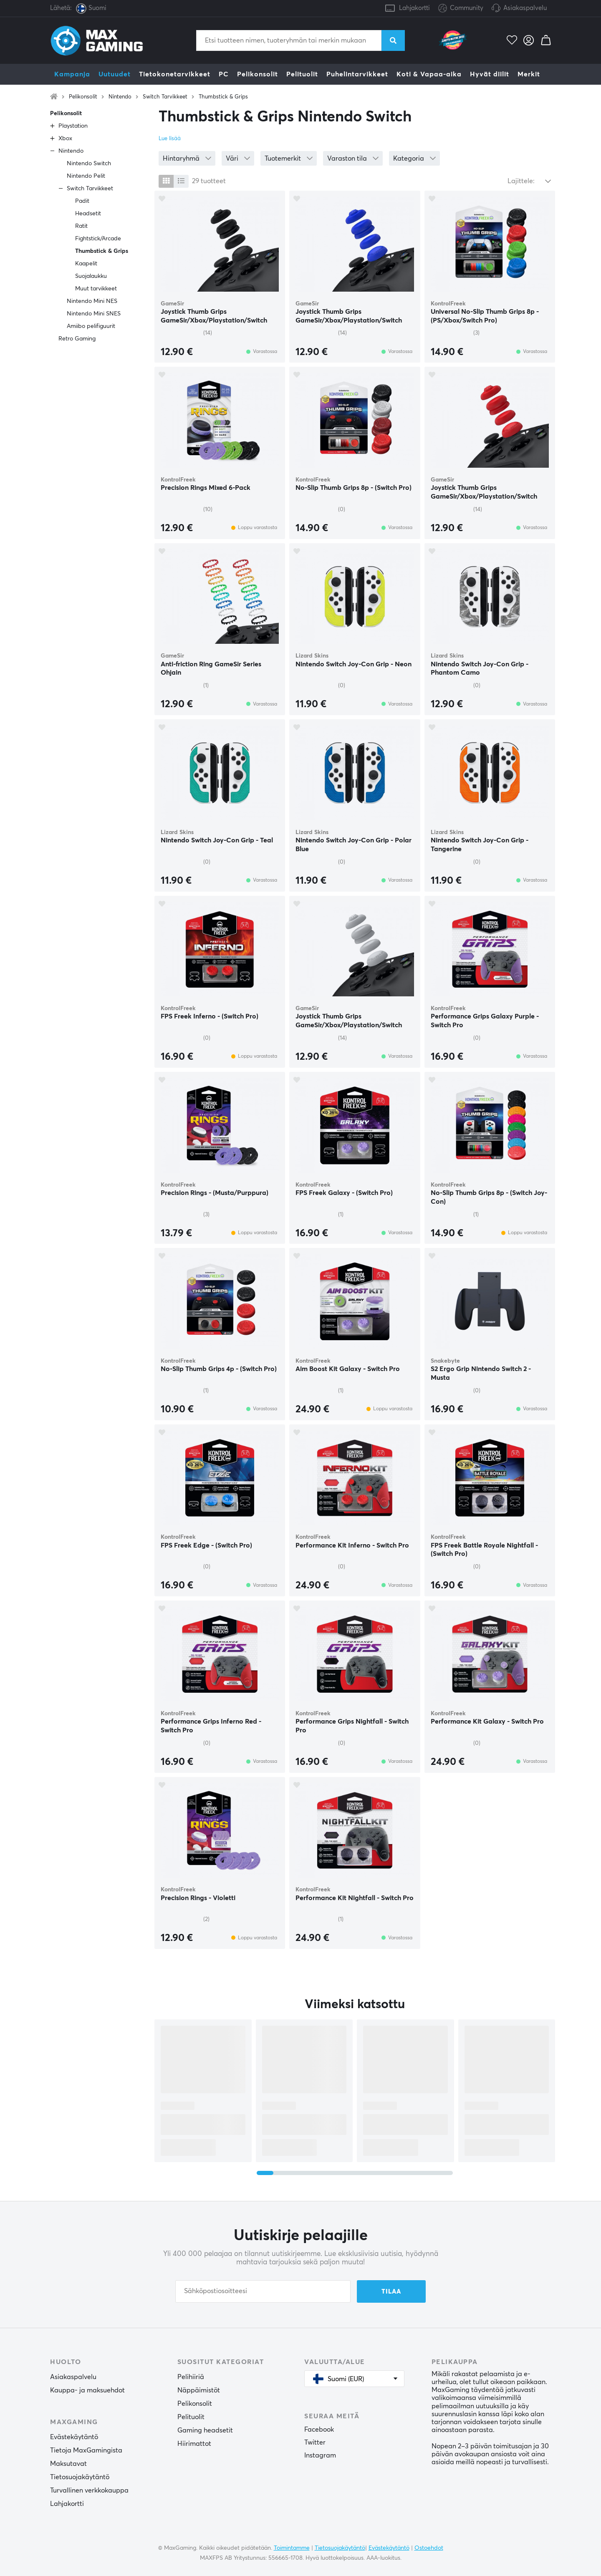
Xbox (65, 138)
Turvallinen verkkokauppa (89, 2490)
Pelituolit (302, 74)
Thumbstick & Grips (223, 97)
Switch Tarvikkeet (165, 97)
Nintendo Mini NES (92, 301)
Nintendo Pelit (86, 176)
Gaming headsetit (205, 2430)
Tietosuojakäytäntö (79, 2477)
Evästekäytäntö (74, 2437)
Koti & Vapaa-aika (429, 74)
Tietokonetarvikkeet (174, 74)
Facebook (319, 2429)
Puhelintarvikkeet (357, 74)
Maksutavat (68, 2463)
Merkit (529, 74)
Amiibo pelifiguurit (91, 326)
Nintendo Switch (89, 163)
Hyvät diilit (489, 74)
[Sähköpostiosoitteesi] (263, 2291)
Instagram (320, 2455)
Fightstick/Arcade (98, 239)
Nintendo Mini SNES (94, 314)
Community (460, 8)
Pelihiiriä (190, 2377)
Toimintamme (292, 2548)
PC (224, 74)
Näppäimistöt (198, 2390)
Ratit (81, 226)
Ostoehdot (428, 2548)
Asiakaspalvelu (525, 8)
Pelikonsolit (257, 74)
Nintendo (120, 97)
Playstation (73, 126)
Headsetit (88, 214)
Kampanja (72, 74)
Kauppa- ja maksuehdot (87, 2390)
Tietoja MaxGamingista (86, 2450)
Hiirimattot (194, 2443)
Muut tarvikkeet (96, 289)
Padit (82, 201)
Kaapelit (86, 264)
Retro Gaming (77, 339)
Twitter (315, 2442)
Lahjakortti (414, 8)
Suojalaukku (91, 276)
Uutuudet (114, 74)
